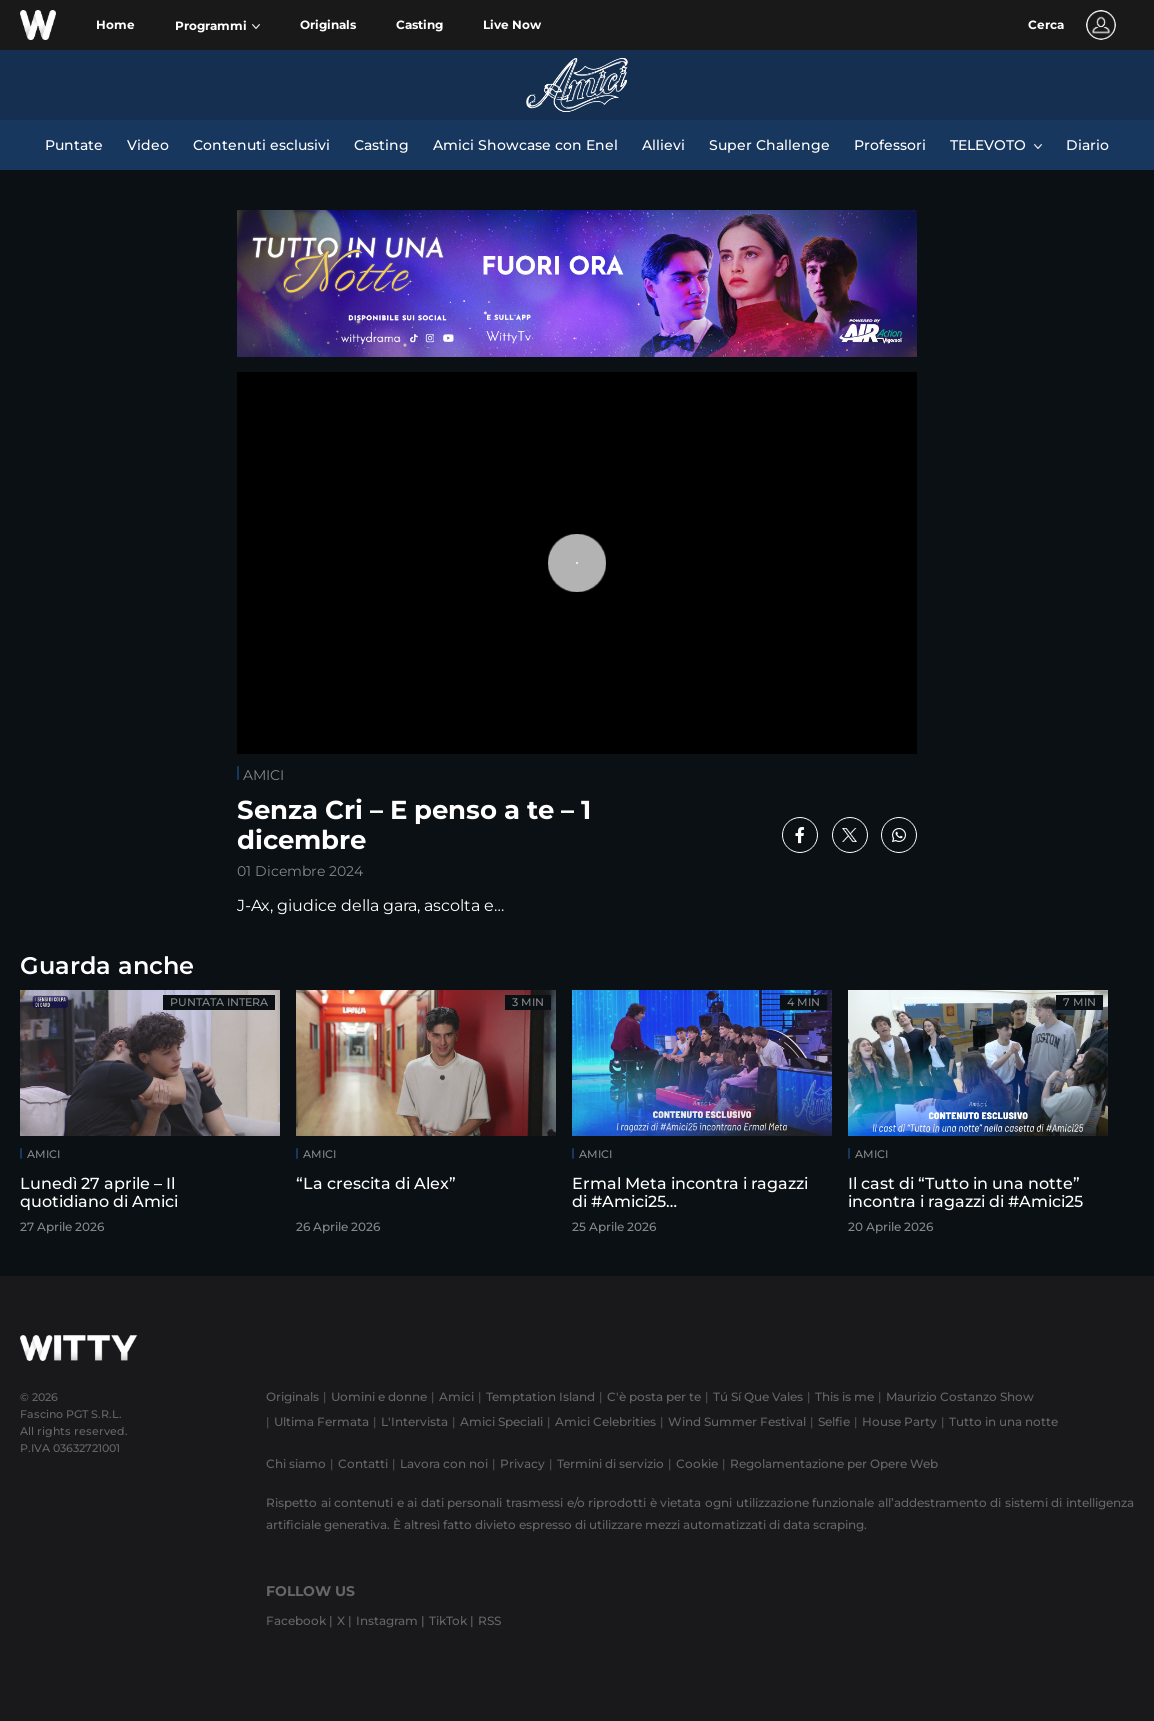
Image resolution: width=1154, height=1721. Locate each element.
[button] (217, 26)
